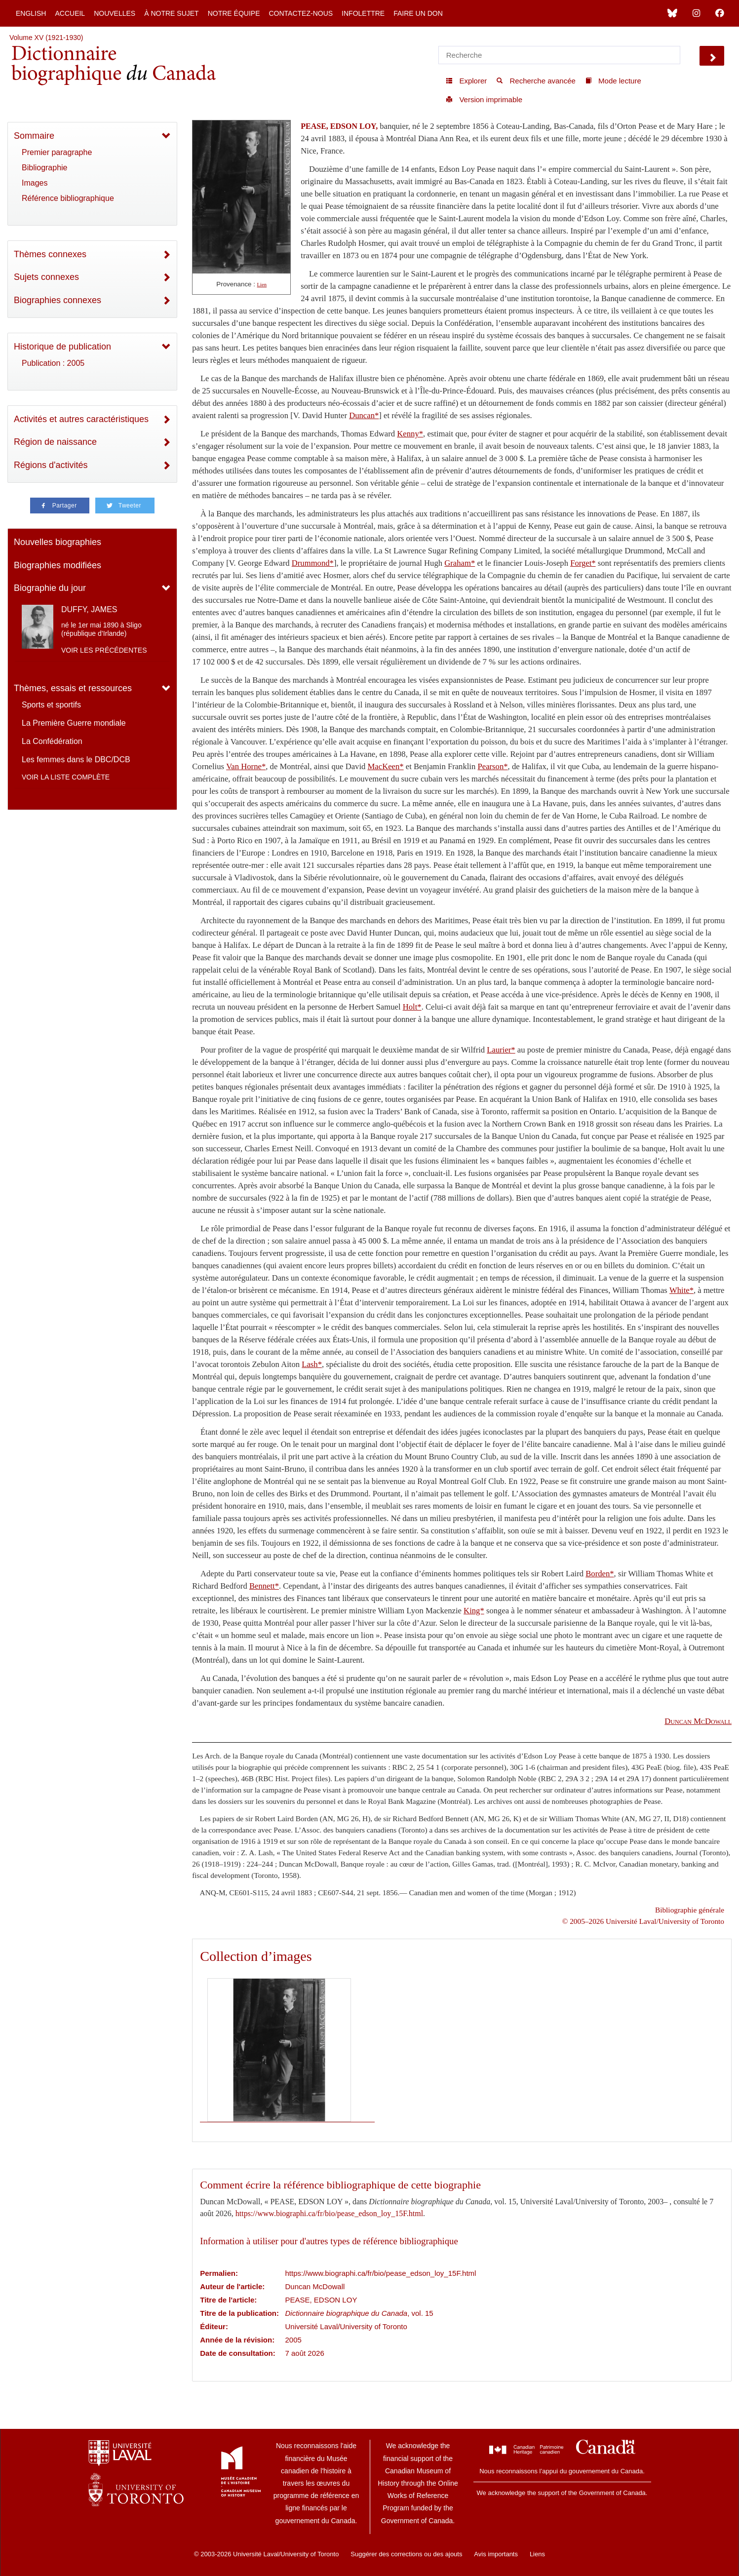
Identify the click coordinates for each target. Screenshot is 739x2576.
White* (681, 1290)
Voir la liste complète (66, 777)
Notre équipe (234, 13)
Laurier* (501, 1049)
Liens (537, 2554)
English (31, 13)
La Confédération (52, 741)
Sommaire (34, 136)
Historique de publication (62, 346)
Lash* (312, 1364)
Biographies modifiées (57, 565)
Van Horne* (246, 766)
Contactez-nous (301, 13)
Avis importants (496, 2554)
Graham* (459, 563)
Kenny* (410, 433)
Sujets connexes (46, 277)
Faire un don (418, 13)
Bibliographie (45, 167)
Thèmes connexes (50, 254)
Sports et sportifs (51, 705)
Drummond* (313, 563)
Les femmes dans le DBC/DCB (76, 759)
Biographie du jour (50, 588)
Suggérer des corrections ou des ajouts (406, 2554)
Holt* (412, 1007)
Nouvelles (114, 13)
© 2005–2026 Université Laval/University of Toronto (643, 1921)
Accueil (70, 13)
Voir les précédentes (104, 650)
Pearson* (493, 766)
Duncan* (364, 415)
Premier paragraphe (57, 152)
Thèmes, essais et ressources (73, 688)
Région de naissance (55, 442)
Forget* (583, 563)
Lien (262, 284)
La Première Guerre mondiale (74, 723)
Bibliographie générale (689, 1910)
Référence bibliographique (68, 198)
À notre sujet (171, 13)
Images (34, 183)
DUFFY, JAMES (89, 609)
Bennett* (264, 1586)
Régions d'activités (51, 465)
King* (474, 1610)
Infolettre (363, 13)
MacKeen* (386, 766)
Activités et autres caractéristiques (81, 419)
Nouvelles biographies (57, 542)
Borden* (599, 1573)
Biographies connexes (57, 300)
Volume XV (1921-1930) (46, 37)
